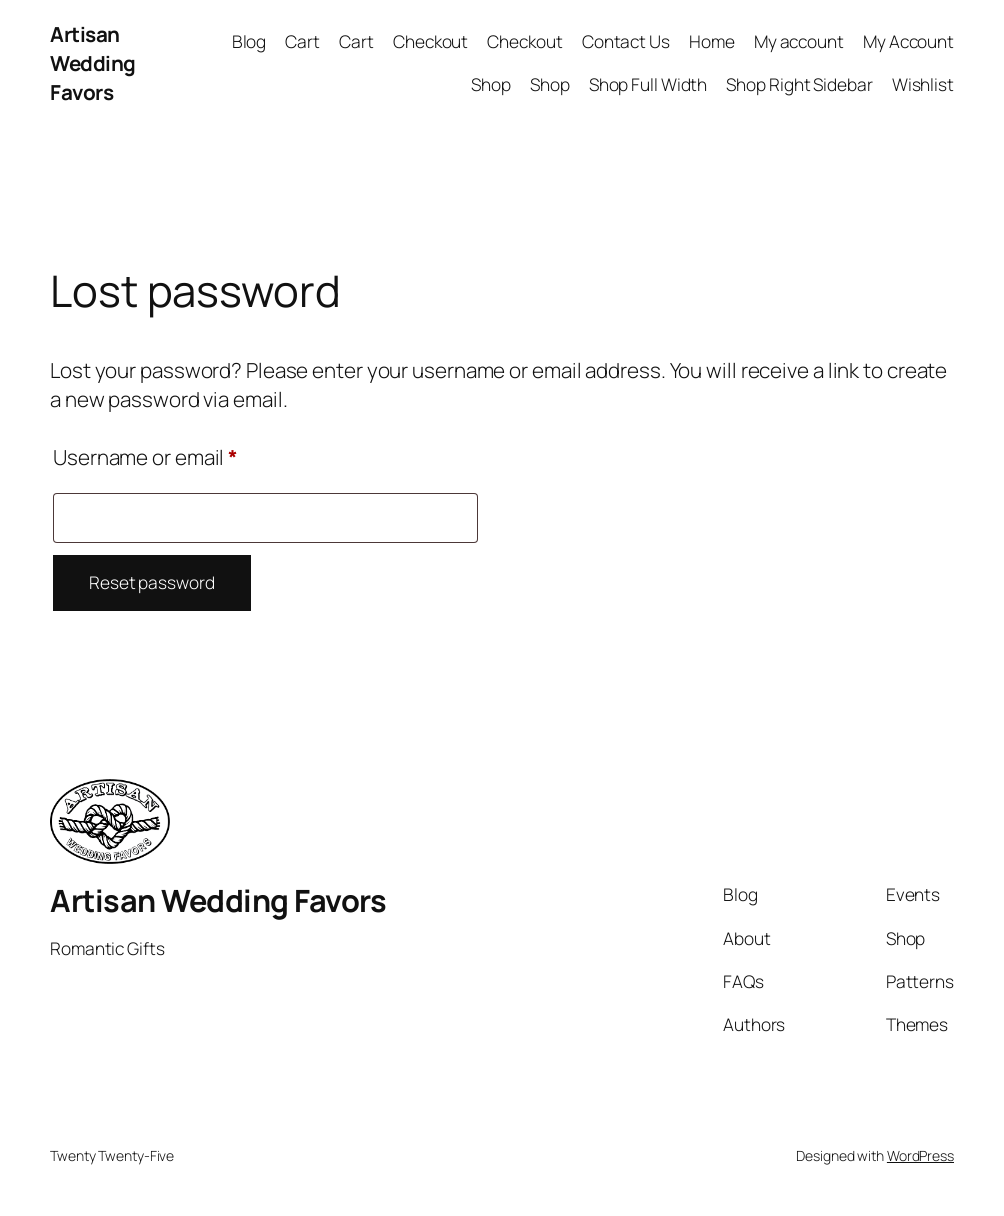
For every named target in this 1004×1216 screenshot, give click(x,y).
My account (799, 41)
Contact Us (626, 41)
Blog (249, 41)
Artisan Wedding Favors (93, 63)
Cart (302, 41)
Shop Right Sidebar (799, 84)
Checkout (430, 41)
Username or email (187, 454)
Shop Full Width (648, 84)
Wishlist (923, 84)
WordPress (920, 1155)
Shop (491, 84)
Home (712, 41)
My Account (908, 41)
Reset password (152, 582)
